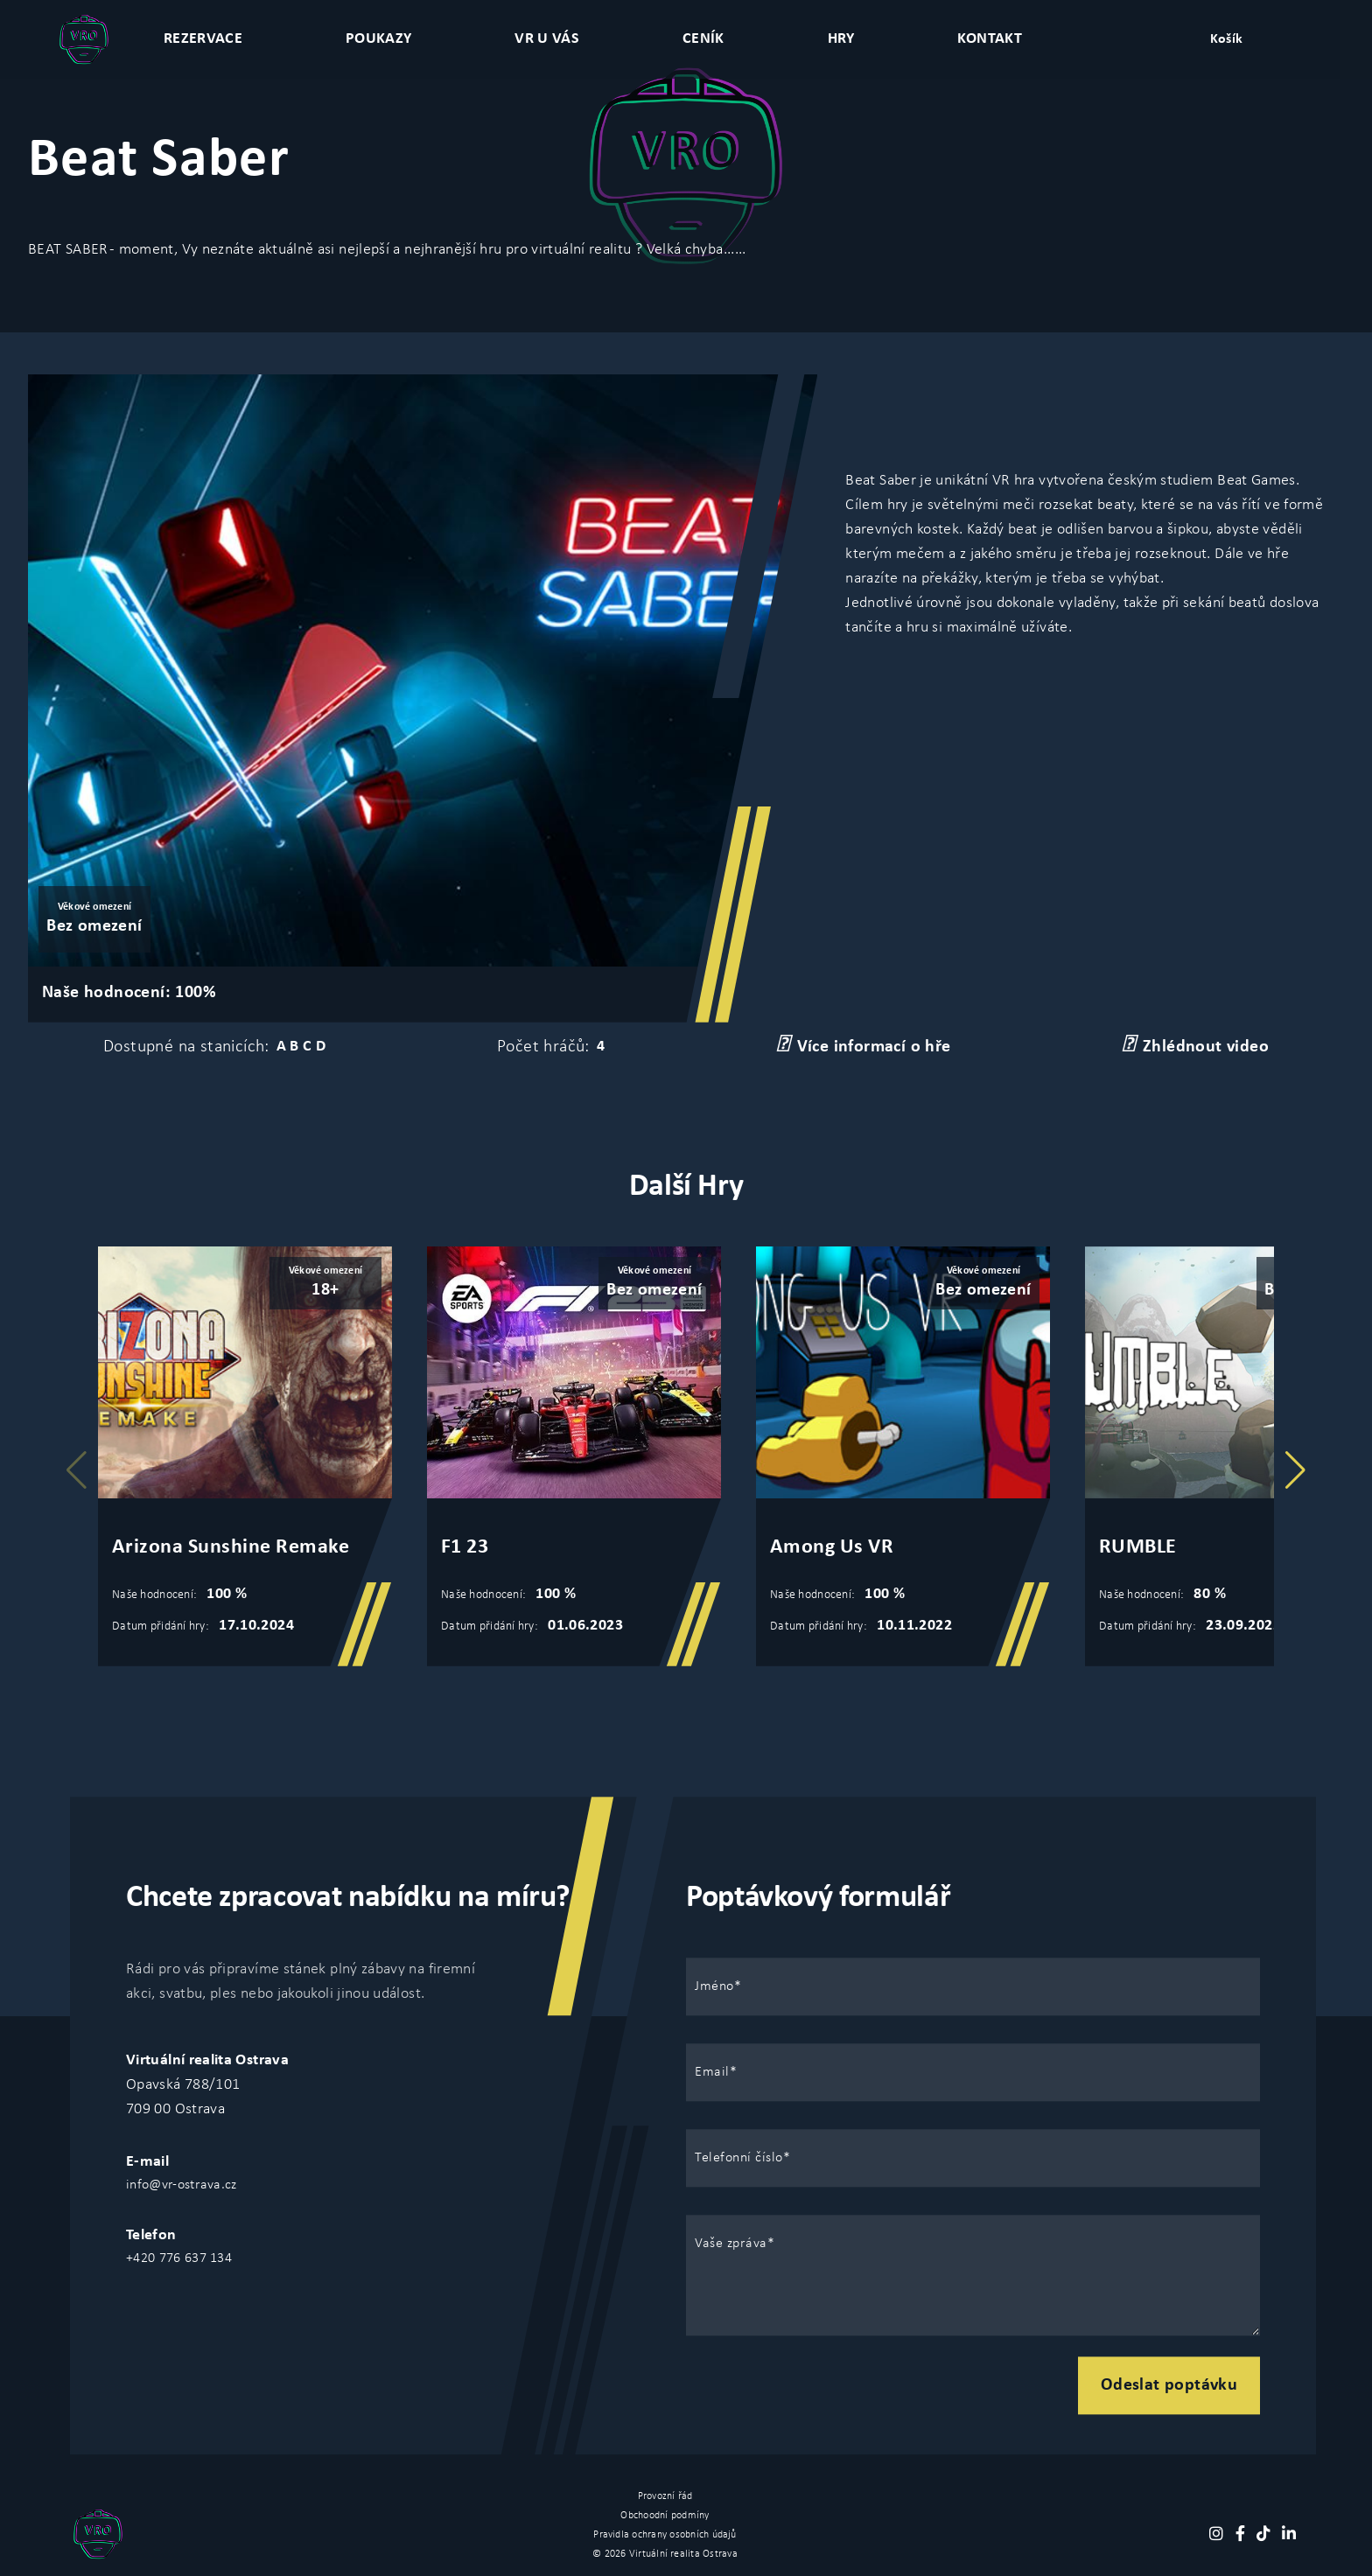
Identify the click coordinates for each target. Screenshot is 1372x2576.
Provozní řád (665, 2496)
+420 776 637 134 (179, 2258)
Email (712, 2072)
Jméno (714, 1986)
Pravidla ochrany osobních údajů (664, 2535)
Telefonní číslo (739, 2158)
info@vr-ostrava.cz (181, 2185)
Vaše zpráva (731, 2244)
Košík (1226, 39)
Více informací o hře (863, 1045)
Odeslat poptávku (1169, 2385)
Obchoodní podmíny (664, 2515)
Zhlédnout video (1195, 1045)
